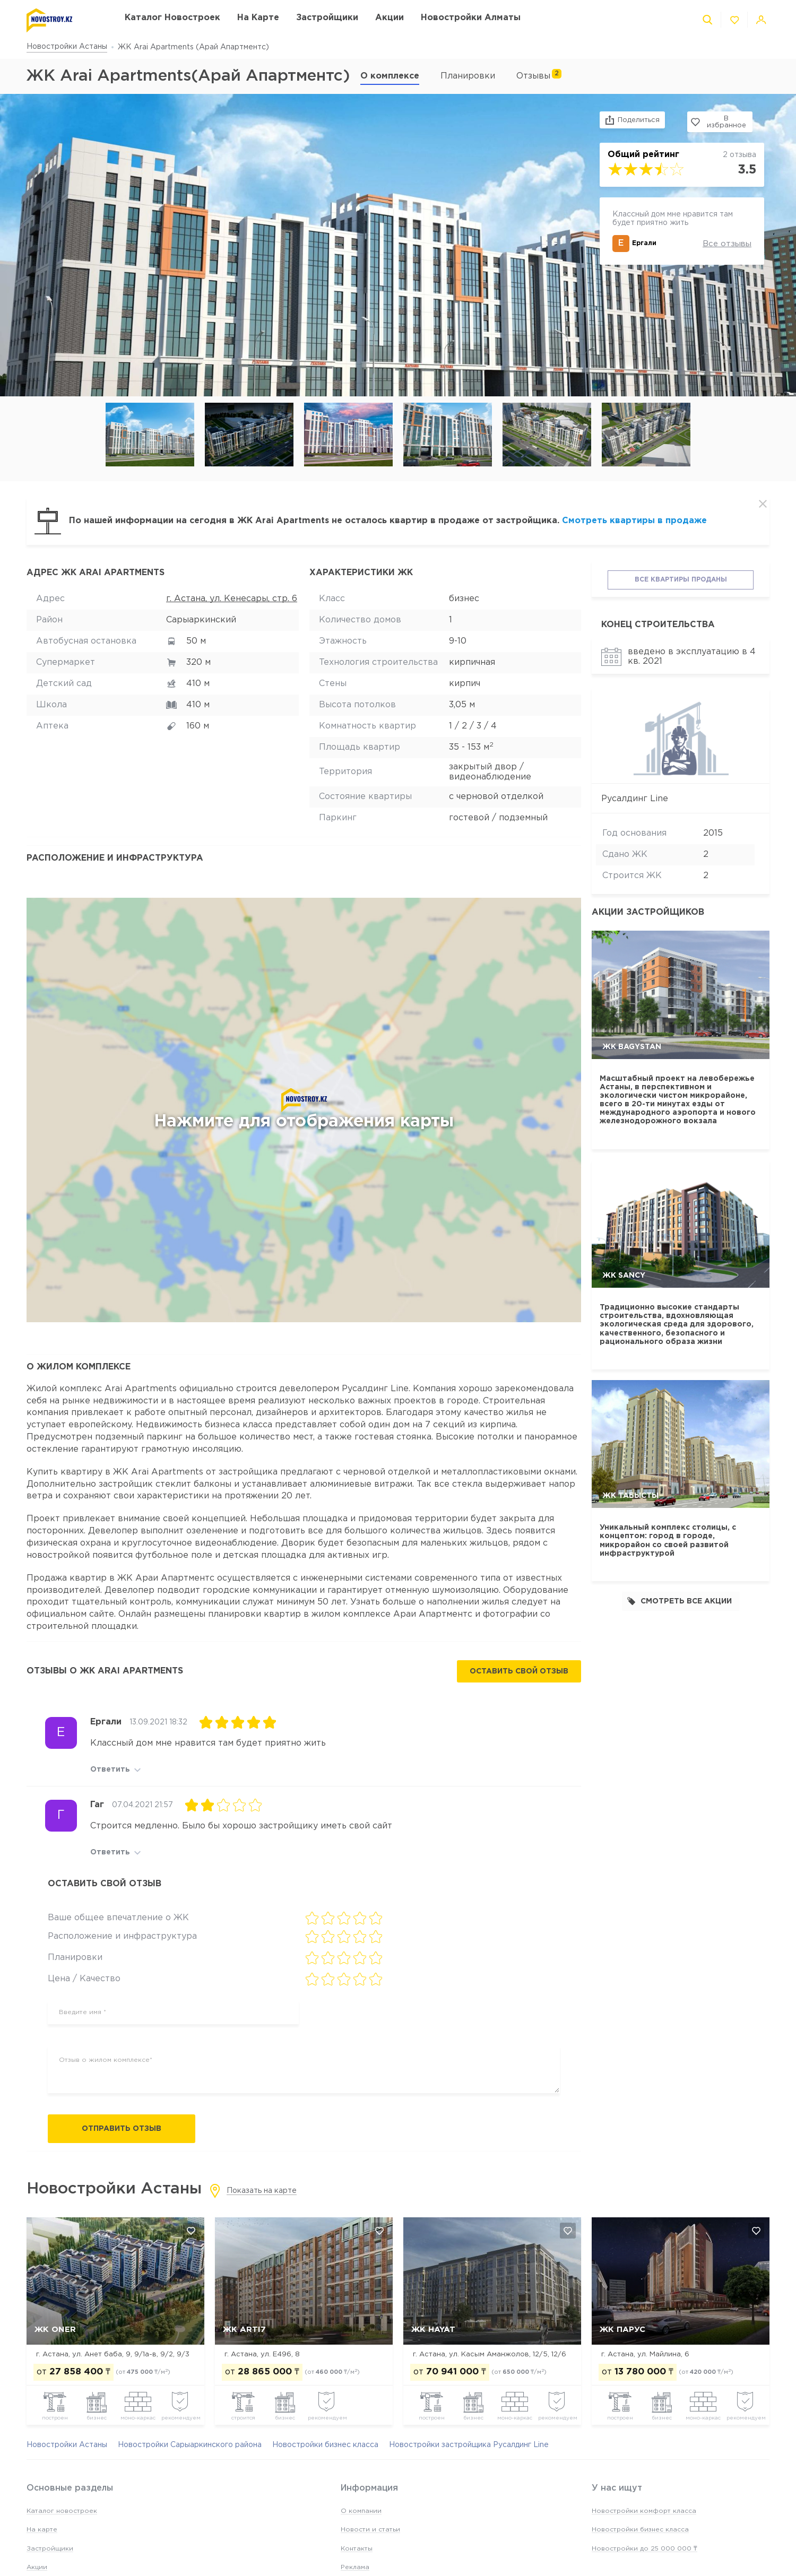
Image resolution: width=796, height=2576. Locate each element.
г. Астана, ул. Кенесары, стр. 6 (231, 599)
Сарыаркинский (201, 620)
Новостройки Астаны (67, 47)
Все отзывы (727, 241)
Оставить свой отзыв (519, 1671)
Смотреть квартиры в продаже (634, 521)
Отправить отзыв (121, 2129)
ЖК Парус (622, 2329)
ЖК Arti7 (244, 2329)
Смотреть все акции (679, 1601)
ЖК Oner (55, 2329)
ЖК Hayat (433, 2329)
